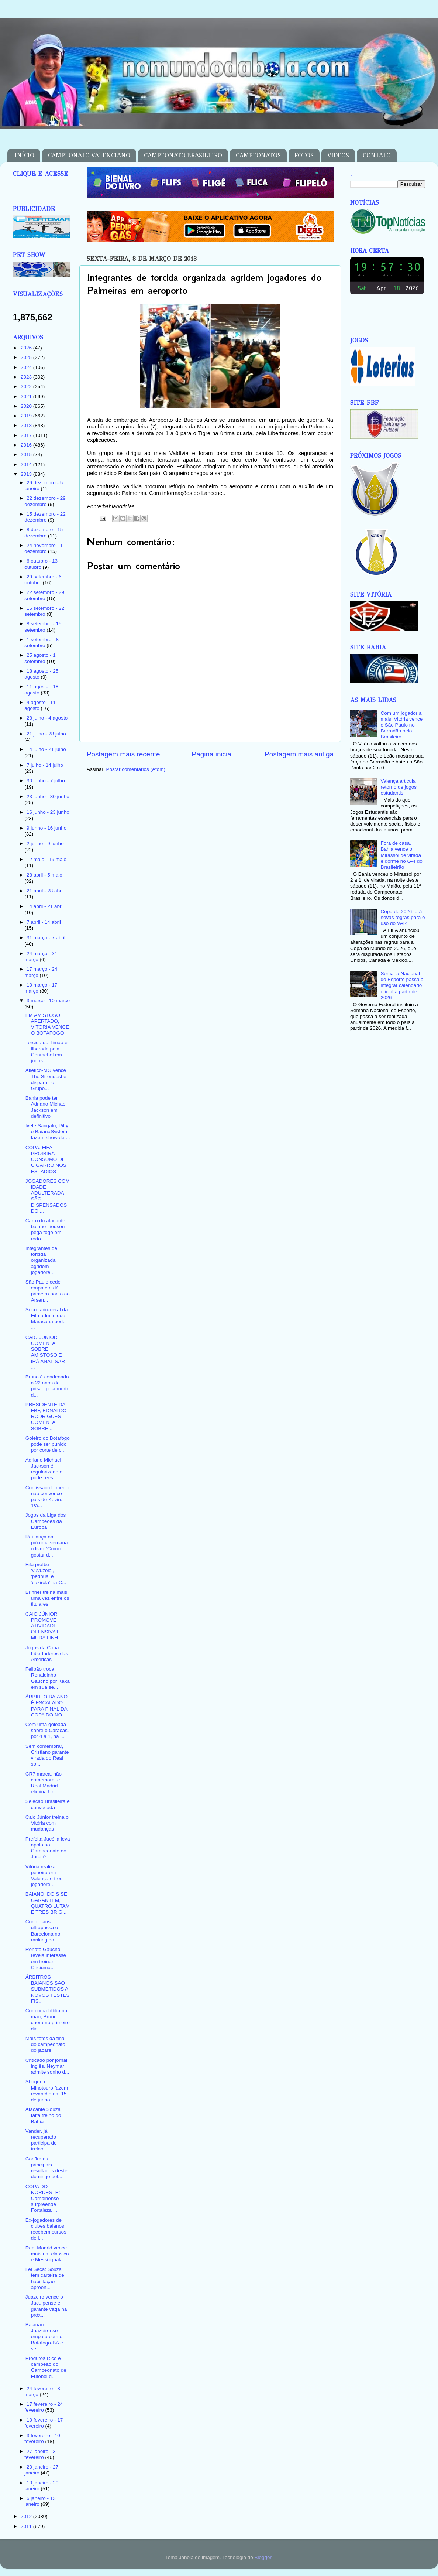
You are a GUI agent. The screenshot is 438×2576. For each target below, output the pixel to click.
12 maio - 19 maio (46, 859)
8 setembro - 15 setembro (42, 626)
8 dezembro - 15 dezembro (43, 532)
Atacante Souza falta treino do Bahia (43, 2115)
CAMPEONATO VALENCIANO (89, 155)
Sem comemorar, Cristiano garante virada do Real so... (47, 1755)
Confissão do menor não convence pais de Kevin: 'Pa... (47, 1497)
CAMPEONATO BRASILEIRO (183, 155)
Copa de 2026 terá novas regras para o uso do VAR (402, 917)
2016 (27, 445)
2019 (27, 415)
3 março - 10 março (48, 1000)
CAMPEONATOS (258, 155)
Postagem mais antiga (299, 754)
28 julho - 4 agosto (47, 718)
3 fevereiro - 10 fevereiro (42, 2438)
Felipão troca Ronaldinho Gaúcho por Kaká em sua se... (47, 1678)
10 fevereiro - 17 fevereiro (43, 2423)
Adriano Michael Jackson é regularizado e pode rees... (44, 1469)
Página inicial (212, 754)
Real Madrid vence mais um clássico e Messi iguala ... (47, 2253)
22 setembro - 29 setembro (44, 595)
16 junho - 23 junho (48, 812)
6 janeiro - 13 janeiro (40, 2501)
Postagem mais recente (123, 754)
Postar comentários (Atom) (136, 769)
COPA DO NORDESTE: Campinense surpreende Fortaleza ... (42, 2198)
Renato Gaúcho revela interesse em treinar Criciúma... (45, 1958)
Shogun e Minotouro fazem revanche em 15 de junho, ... (46, 2090)
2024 (27, 367)
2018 (27, 425)
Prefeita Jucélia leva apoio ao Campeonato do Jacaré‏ (47, 1848)
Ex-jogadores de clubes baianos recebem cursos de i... (45, 2229)
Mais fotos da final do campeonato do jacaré (45, 2044)
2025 (27, 357)
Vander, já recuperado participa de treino (41, 2140)
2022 (27, 386)
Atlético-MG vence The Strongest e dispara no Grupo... (45, 1079)
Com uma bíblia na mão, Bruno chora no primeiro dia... (47, 2020)
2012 (27, 2516)
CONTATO (377, 155)
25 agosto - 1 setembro (40, 658)
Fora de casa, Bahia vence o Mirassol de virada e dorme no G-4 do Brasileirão (401, 855)
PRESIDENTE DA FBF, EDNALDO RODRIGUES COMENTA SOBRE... (46, 1416)
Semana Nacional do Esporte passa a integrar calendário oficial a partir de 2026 (401, 985)
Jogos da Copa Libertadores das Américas (46, 1653)
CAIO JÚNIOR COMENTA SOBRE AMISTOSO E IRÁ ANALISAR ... (45, 1352)
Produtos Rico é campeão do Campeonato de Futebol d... (45, 2367)
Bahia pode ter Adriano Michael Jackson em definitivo (46, 1107)
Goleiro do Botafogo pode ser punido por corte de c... (47, 1444)
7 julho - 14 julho (45, 765)
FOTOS (304, 155)
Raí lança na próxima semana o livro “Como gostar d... (46, 1546)
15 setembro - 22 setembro (44, 611)
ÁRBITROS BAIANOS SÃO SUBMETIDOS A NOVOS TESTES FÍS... (47, 1989)
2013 (27, 474)
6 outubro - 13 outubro (41, 564)
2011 (27, 2526)
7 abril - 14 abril (44, 922)
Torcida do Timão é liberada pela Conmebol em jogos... (46, 1051)
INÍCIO (24, 155)
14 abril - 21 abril (45, 906)
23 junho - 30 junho (48, 796)
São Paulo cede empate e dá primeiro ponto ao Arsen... (47, 1291)
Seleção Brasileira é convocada (47, 1804)
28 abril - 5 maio (44, 875)
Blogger (262, 2557)
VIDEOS (338, 155)
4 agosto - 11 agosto (40, 705)
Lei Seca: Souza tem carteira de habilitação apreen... (44, 2278)
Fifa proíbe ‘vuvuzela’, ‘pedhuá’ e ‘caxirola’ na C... (45, 1573)
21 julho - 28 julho (46, 734)
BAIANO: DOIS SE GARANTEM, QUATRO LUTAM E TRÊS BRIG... (47, 1903)
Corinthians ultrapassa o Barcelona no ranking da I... (43, 1931)
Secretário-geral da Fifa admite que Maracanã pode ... (46, 1318)
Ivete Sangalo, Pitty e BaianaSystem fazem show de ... (47, 1131)
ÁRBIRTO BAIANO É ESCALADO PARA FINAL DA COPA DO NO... (46, 1706)
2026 (27, 348)
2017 (27, 435)
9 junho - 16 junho (46, 828)
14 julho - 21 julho (46, 749)
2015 (27, 454)
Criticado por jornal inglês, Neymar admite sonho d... (47, 2066)
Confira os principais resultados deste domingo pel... (46, 2168)
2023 (27, 377)
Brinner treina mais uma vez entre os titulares (47, 1598)
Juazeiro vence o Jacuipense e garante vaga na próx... (46, 2306)
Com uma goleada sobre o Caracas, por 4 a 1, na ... (47, 1730)
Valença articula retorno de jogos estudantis (398, 787)
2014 (27, 464)
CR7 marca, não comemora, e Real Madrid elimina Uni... (43, 1783)
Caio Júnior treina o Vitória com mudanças (47, 1823)
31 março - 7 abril (46, 937)
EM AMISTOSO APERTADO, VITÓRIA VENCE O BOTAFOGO (47, 1024)
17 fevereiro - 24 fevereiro (43, 2407)
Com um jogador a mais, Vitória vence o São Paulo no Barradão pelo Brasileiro (401, 725)
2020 (27, 406)
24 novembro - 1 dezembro (43, 548)
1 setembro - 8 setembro (41, 642)
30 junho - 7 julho (46, 780)
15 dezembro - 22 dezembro (45, 517)
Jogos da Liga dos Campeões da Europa (45, 1521)
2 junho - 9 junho (45, 843)
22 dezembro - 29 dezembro (45, 501)
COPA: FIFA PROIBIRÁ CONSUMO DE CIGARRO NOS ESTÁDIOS (45, 1159)
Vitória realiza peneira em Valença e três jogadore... (43, 1875)
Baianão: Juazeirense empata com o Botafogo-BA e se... (44, 2336)
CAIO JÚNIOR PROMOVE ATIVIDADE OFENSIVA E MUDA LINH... (43, 1626)
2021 (27, 396)
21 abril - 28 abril (45, 891)
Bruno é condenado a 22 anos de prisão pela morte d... (47, 1386)
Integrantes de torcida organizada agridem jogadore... (41, 1260)
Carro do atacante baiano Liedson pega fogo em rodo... (45, 1229)
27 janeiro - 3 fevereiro (40, 2454)
